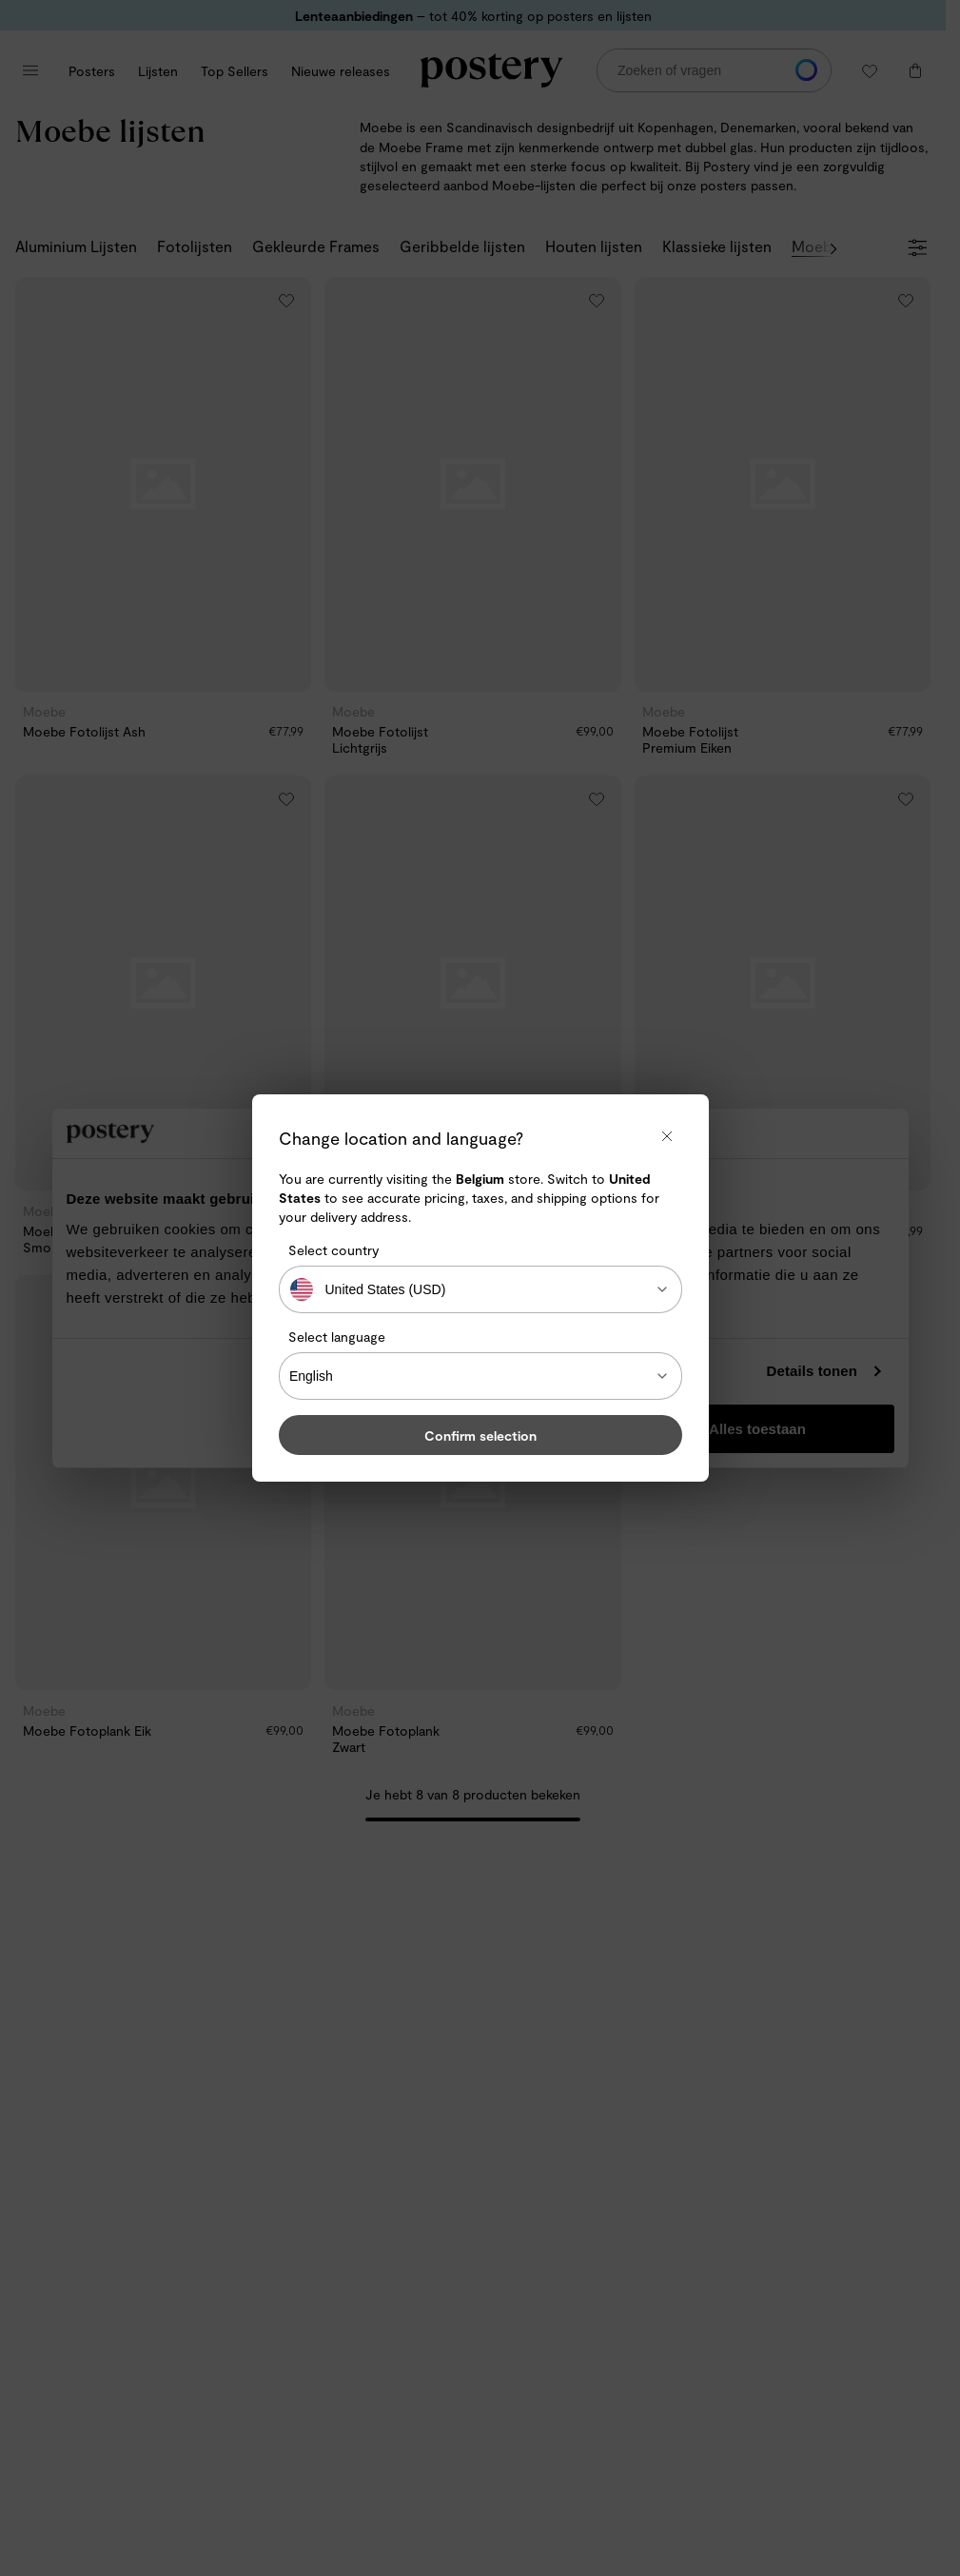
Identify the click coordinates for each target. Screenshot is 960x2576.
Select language (336, 1336)
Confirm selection (480, 1435)
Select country (333, 1250)
